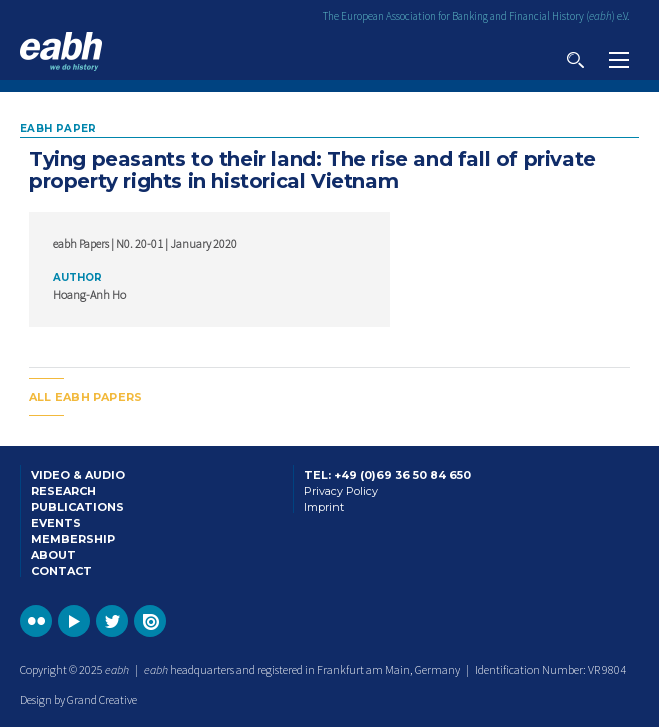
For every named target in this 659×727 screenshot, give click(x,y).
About (53, 555)
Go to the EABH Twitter (112, 621)
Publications (77, 507)
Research (63, 491)
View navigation (619, 60)
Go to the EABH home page (61, 51)
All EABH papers (85, 397)
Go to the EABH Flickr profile (36, 621)
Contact (61, 571)
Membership (73, 539)
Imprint (324, 507)
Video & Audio (78, 475)
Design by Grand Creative (78, 699)
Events (56, 523)
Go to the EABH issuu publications (150, 621)
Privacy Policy (341, 491)
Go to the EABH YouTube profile (74, 621)
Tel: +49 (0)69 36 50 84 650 (387, 475)
